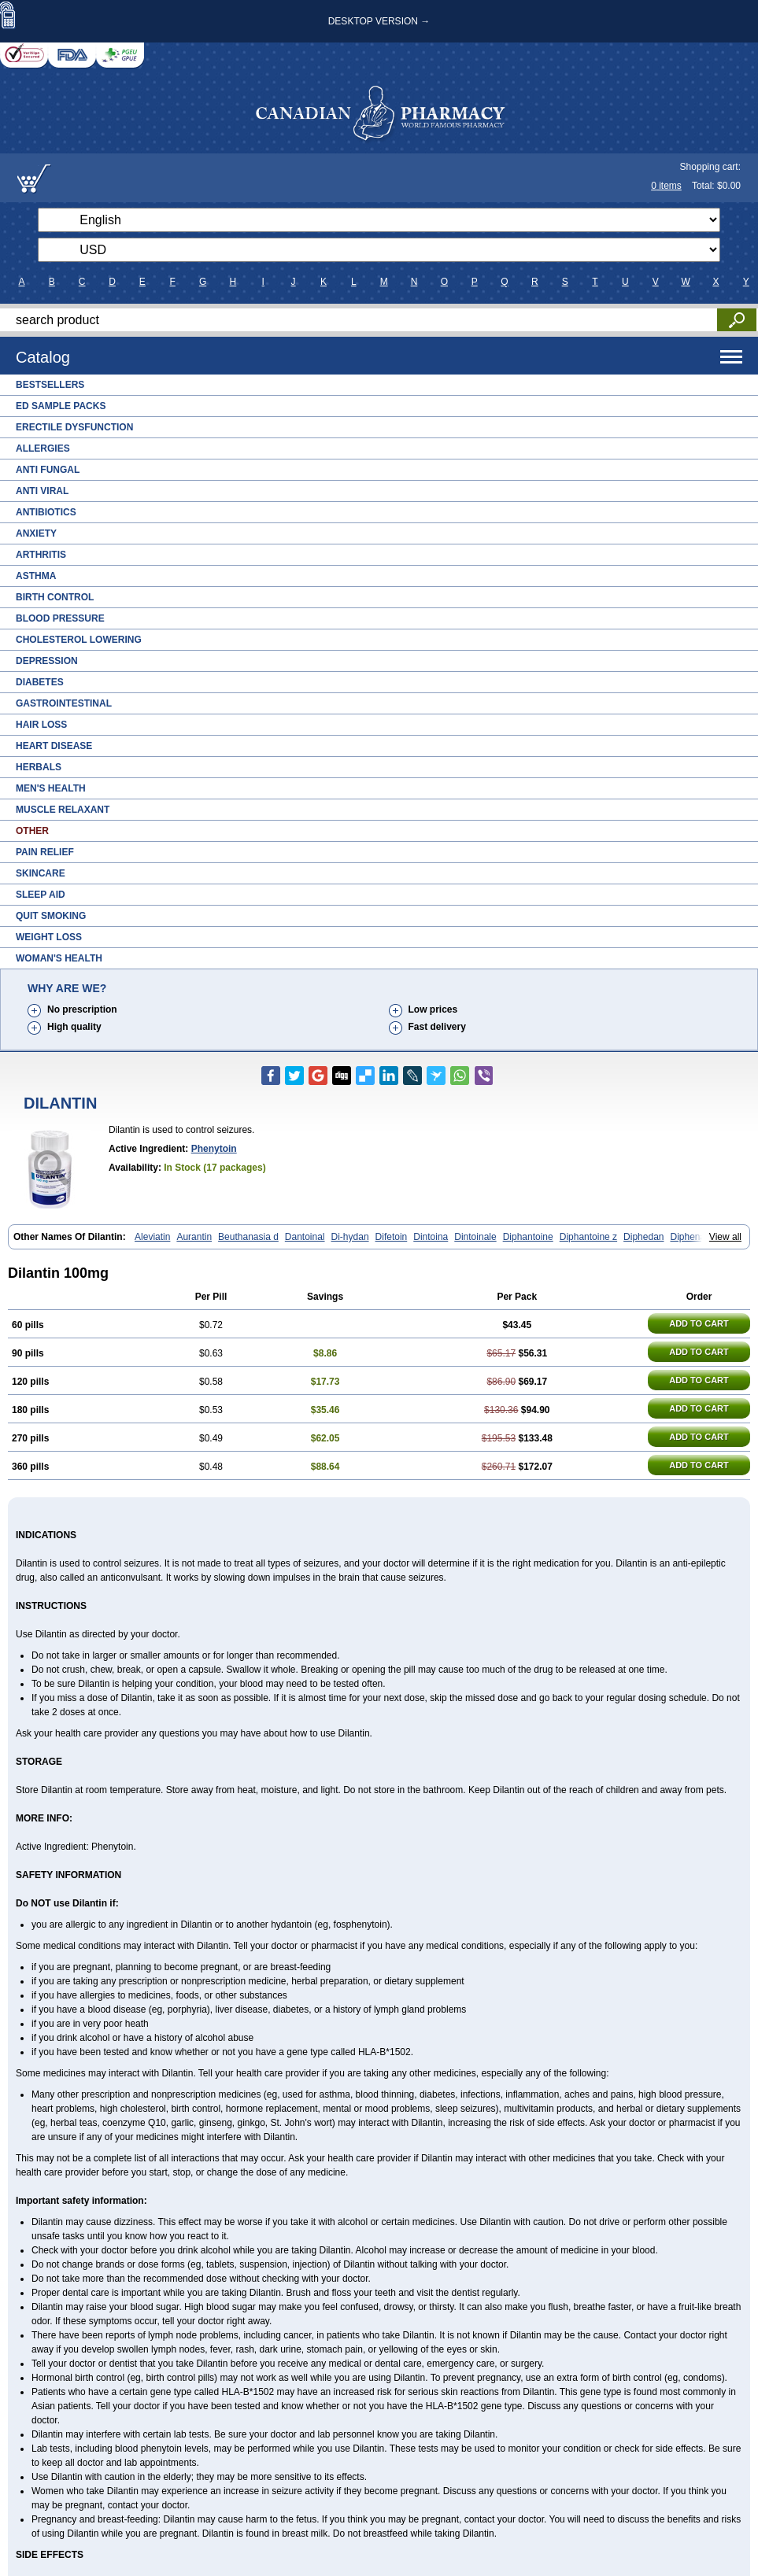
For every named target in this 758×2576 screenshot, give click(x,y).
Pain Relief (45, 852)
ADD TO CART (699, 1323)
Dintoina (430, 1236)
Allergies (43, 448)
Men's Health (51, 788)
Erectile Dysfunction (74, 427)
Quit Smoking (51, 915)
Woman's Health (59, 958)
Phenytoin (214, 1148)
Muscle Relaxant (62, 809)
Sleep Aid (40, 894)
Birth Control (55, 597)
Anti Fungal (47, 469)
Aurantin (194, 1236)
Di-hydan (350, 1236)
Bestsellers (50, 384)
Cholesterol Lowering (79, 639)
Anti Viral (42, 490)
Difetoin (391, 1236)
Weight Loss (49, 937)
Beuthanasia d (248, 1236)
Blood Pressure (60, 618)
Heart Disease (54, 745)
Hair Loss (41, 724)
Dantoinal (305, 1236)
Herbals (38, 767)
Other (32, 830)
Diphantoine (528, 1236)
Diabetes (40, 682)
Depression (47, 660)
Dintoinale (475, 1236)
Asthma (36, 575)
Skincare (40, 873)
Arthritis (41, 554)
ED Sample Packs (60, 405)
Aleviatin (152, 1236)
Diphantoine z (588, 1236)
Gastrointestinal (64, 703)
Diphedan (643, 1236)
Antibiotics (46, 512)
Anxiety (36, 533)
